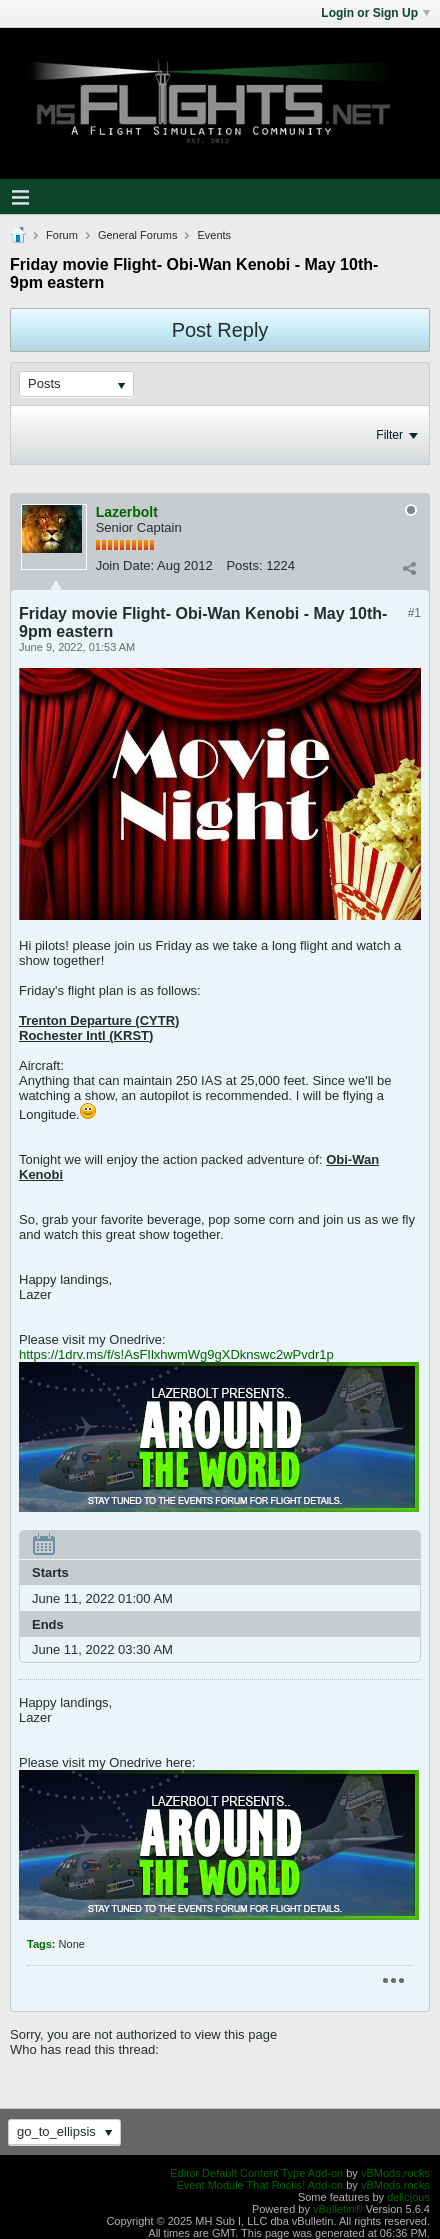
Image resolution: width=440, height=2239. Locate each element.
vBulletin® (338, 2209)
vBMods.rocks (395, 2173)
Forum (62, 235)
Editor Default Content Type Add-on (256, 2173)
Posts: (244, 565)
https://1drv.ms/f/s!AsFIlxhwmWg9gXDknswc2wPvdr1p (176, 1354)
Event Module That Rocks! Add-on (259, 2185)
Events (214, 235)
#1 (414, 613)
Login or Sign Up (375, 13)
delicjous (408, 2197)
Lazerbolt (127, 512)
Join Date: (125, 565)
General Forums (137, 235)
